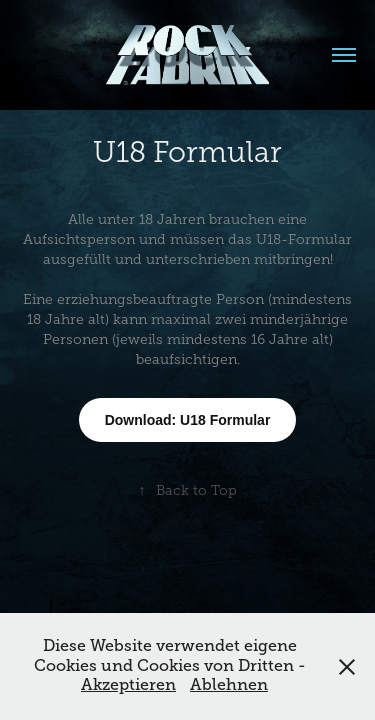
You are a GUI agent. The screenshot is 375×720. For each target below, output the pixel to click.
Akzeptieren (128, 685)
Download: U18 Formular (188, 420)
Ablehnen (229, 685)
